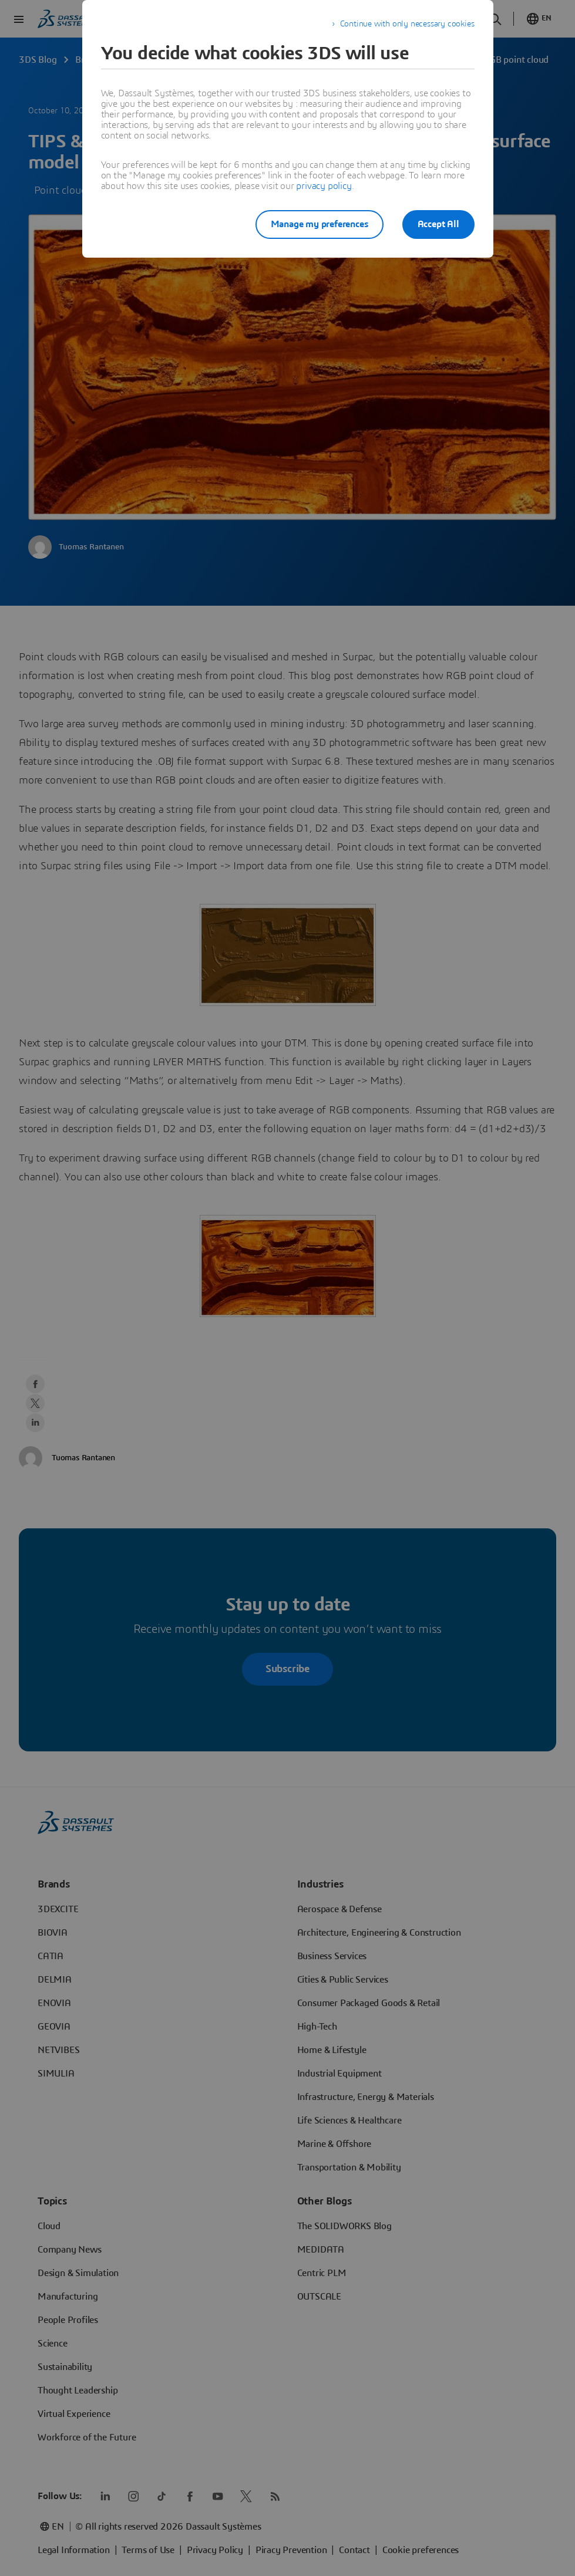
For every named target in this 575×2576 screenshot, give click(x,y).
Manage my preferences (319, 224)
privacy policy (323, 186)
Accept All (438, 224)
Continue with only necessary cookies (407, 24)
